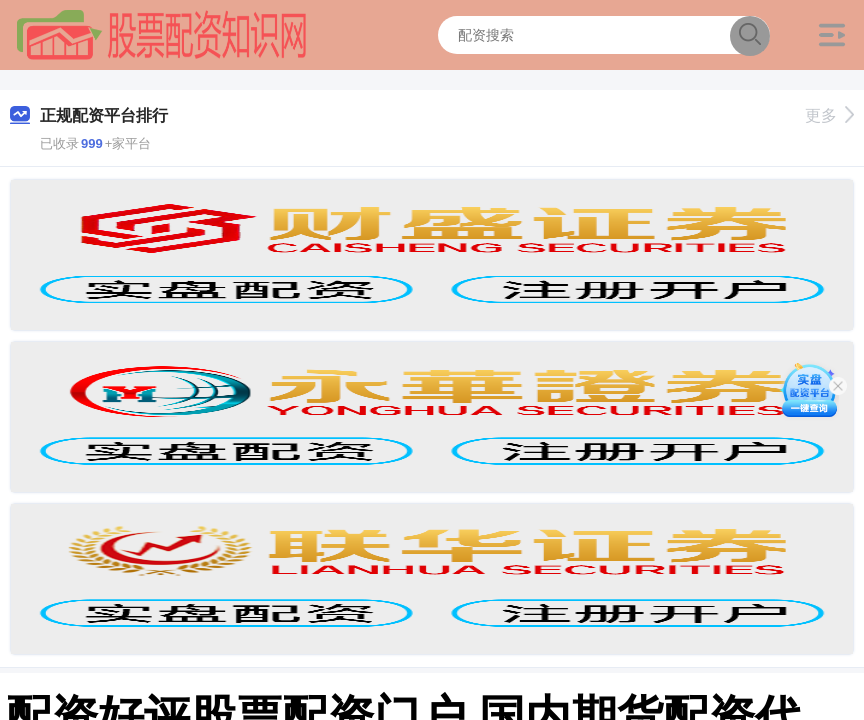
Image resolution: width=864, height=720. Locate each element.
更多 (829, 115)
